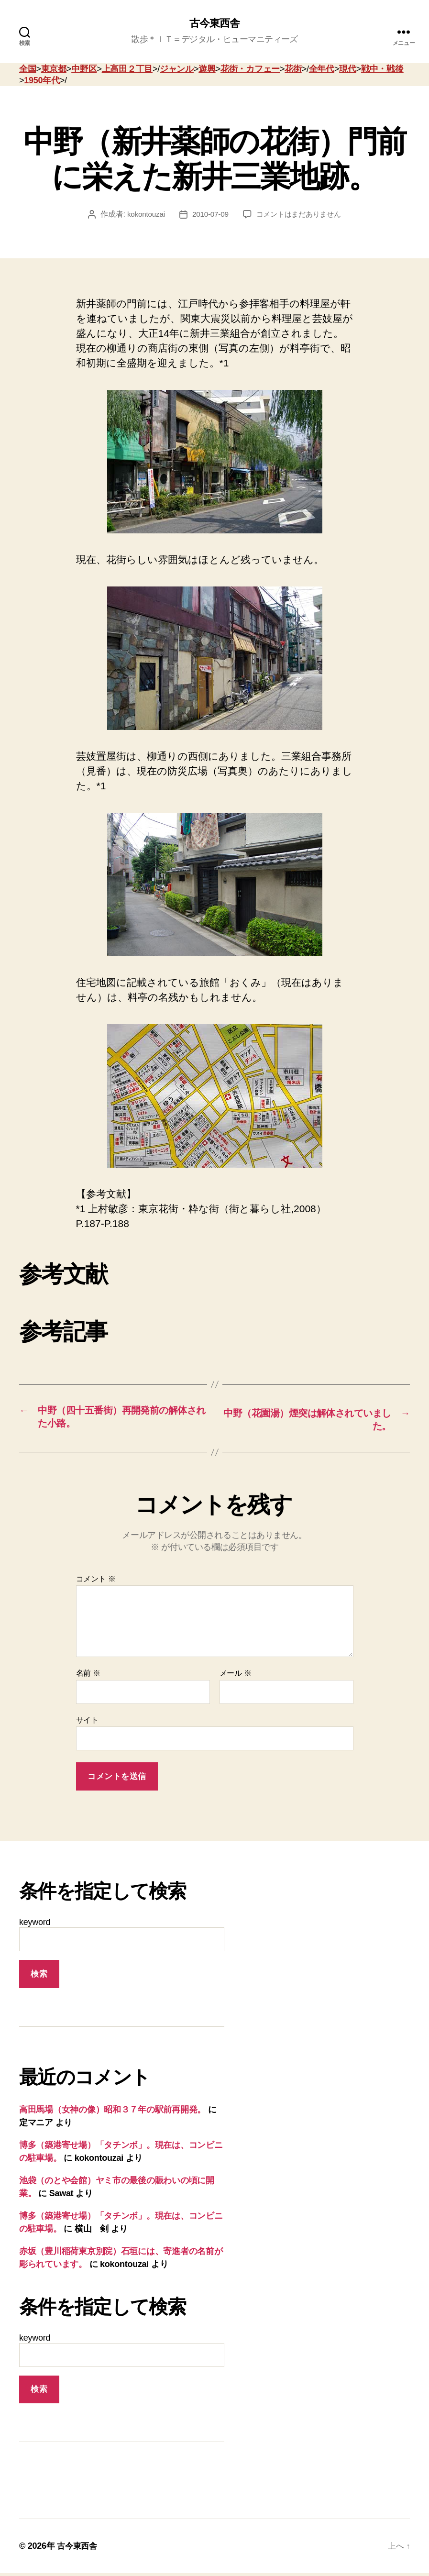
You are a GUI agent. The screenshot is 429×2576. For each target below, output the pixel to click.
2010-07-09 (208, 215)
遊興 (206, 70)
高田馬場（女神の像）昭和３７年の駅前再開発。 (112, 2112)
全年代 (321, 70)
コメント (96, 1581)
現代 (347, 70)
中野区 (84, 70)
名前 (88, 1676)
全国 (27, 70)
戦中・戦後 (382, 70)
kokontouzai (142, 215)
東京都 (53, 70)
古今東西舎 (214, 24)
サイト (87, 1722)
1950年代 (41, 81)
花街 (293, 70)
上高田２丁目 (127, 70)
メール (236, 1676)
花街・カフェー (250, 70)
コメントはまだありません (300, 215)
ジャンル (177, 70)
